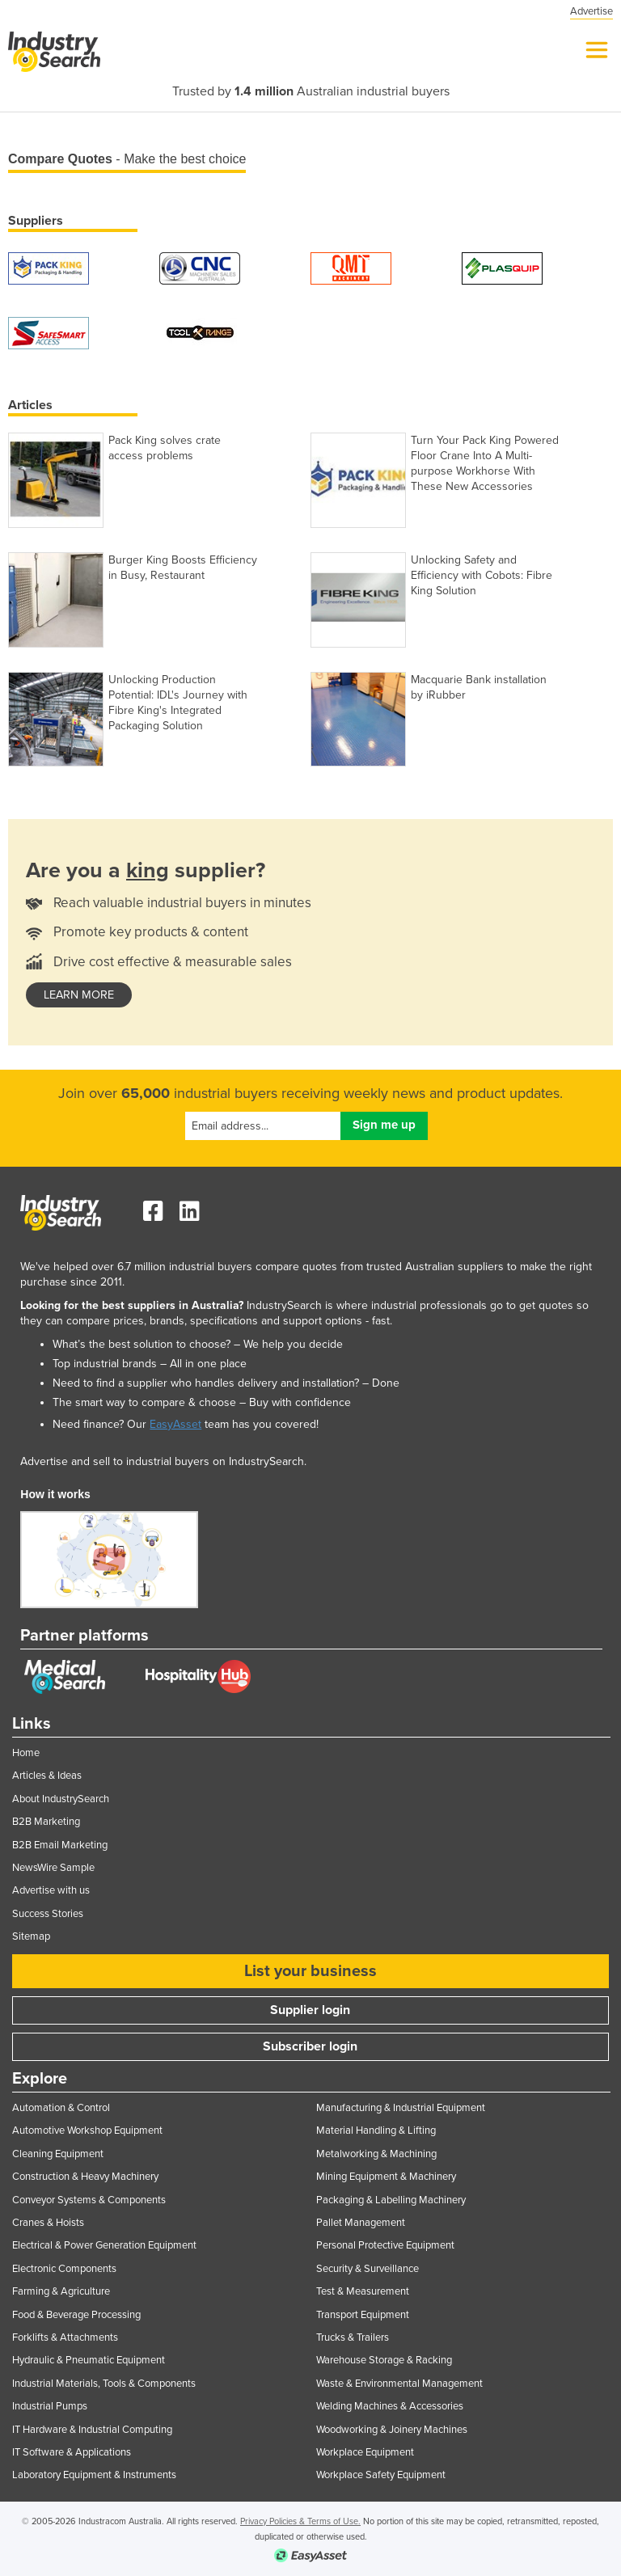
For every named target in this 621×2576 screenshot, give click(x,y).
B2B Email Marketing (60, 1845)
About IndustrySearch (60, 1799)
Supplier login (310, 2010)
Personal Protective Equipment (385, 2245)
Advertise (591, 11)
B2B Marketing (46, 1821)
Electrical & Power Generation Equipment (104, 2245)
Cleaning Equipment (58, 2153)
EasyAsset (175, 1424)
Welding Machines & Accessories (389, 2406)
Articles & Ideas (47, 1775)
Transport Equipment (362, 2314)
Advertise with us (51, 1890)
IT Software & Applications (71, 2452)
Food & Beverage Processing (76, 2314)
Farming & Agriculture (61, 2291)
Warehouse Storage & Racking (384, 2360)
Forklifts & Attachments (65, 2337)
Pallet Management (360, 2222)
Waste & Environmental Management (399, 2383)
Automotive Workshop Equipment (87, 2130)
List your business (310, 1971)
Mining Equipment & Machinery (386, 2176)
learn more (79, 995)
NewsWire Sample (53, 1867)
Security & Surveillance (367, 2268)
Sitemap (31, 1936)
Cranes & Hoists (48, 2222)
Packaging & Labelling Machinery (391, 2200)
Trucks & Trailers (352, 2337)
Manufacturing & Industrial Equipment (400, 2107)
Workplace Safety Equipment (381, 2474)
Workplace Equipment (365, 2452)
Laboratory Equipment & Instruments (94, 2474)
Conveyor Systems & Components (89, 2200)
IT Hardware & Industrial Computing (92, 2429)
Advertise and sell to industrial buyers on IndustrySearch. (163, 1461)
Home (26, 1752)
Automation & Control (61, 2107)
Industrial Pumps (49, 2406)
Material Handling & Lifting (376, 2130)
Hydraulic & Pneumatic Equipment (88, 2360)
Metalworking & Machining (376, 2153)
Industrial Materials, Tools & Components (104, 2383)
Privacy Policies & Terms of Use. (300, 2521)
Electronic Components (64, 2268)
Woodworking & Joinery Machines (391, 2429)
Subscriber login (310, 2046)
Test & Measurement (362, 2291)
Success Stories (47, 1913)
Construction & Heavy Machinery (85, 2176)
